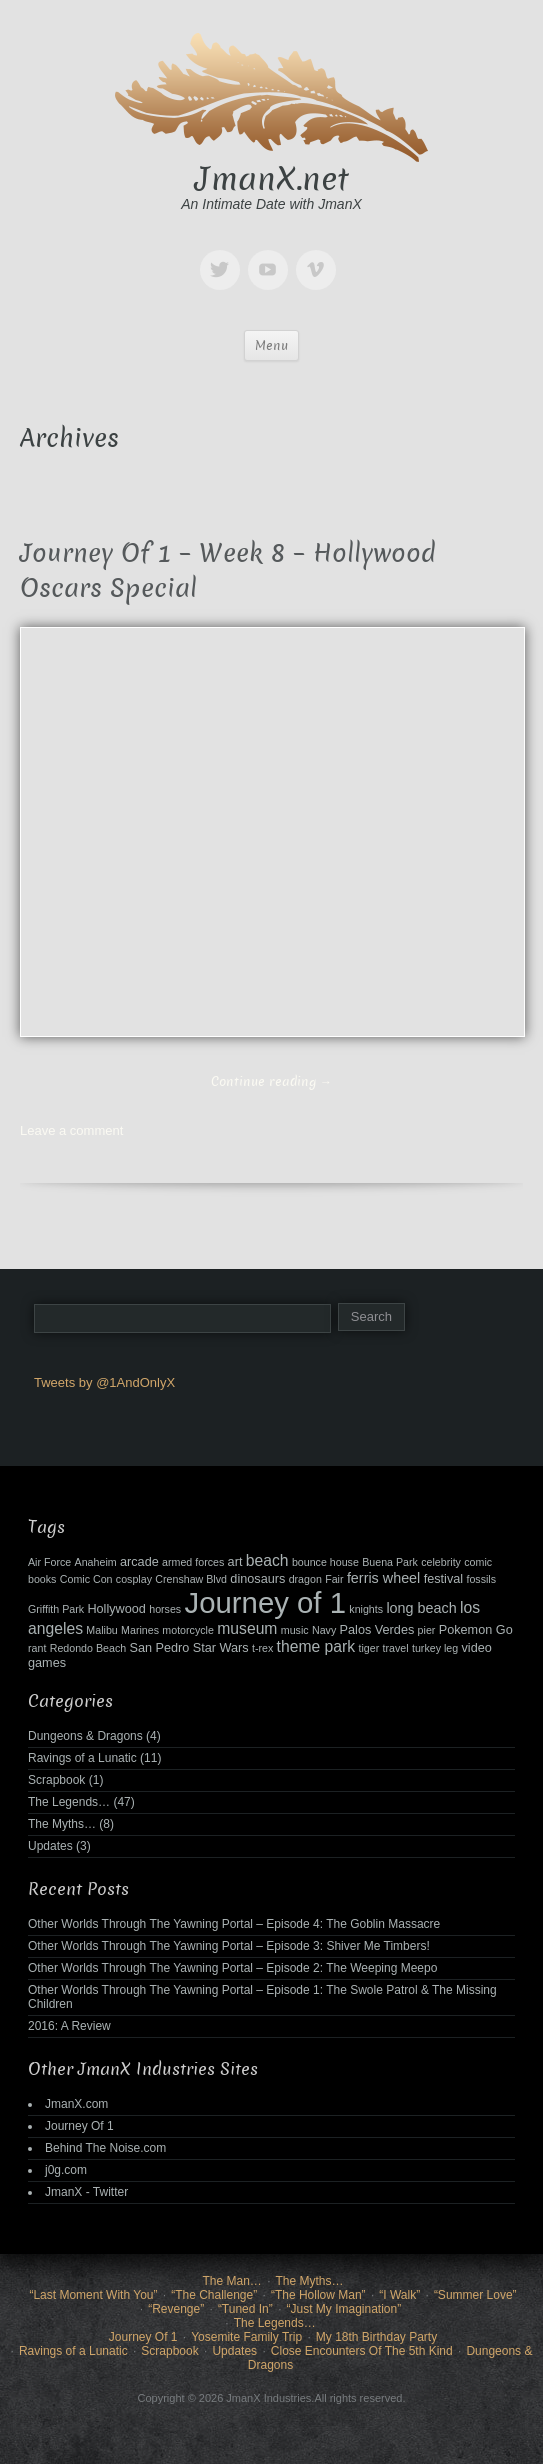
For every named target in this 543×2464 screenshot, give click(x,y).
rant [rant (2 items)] (37, 1648)
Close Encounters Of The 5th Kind (362, 2351)
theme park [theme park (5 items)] (316, 1646)
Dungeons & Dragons (85, 1736)
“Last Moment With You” (93, 2295)
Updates (50, 1846)
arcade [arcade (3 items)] (139, 1562)
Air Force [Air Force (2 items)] (49, 1562)
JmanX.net (272, 179)
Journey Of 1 (79, 2126)
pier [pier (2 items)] (427, 1630)
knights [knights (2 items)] (366, 1609)
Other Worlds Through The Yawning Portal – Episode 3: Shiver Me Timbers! (229, 1946)
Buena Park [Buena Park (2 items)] (390, 1562)
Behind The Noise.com (105, 2148)
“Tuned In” (245, 2309)
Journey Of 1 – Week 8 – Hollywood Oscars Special (228, 571)
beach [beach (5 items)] (267, 1560)
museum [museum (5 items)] (247, 1628)
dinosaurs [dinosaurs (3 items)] (257, 1579)
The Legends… (69, 1802)
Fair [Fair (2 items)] (334, 1579)
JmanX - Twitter (86, 2192)
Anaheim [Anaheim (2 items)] (96, 1562)
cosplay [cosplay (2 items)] (134, 1579)
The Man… (231, 2281)
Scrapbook (56, 1780)
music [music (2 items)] (295, 1630)
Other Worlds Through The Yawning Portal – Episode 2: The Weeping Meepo (232, 1968)
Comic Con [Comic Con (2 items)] (86, 1579)
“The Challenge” (214, 2295)
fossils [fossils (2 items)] (481, 1579)
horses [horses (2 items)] (165, 1609)
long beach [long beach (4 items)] (421, 1608)
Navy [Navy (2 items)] (324, 1630)
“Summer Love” (475, 2295)
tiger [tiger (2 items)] (369, 1648)
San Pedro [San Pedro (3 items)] (160, 1648)
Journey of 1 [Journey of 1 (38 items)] (265, 1602)
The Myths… (62, 1824)
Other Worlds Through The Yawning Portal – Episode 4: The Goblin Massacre (234, 1924)
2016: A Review (69, 2026)
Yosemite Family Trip (246, 2337)
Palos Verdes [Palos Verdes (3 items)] (377, 1630)
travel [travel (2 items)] (396, 1648)
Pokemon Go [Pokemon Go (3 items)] (476, 1630)
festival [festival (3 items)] (443, 1579)
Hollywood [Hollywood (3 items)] (116, 1609)
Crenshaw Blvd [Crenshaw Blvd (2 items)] (191, 1579)
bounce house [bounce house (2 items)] (325, 1562)
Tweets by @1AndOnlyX (104, 1382)
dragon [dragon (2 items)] (305, 1579)
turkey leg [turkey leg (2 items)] (435, 1648)
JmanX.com (76, 2104)
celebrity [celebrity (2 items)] (441, 1562)
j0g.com (66, 2170)
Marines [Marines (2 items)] (140, 1630)
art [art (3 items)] (235, 1562)
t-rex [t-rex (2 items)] (262, 1648)
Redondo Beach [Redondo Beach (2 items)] (88, 1648)
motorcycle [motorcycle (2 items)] (188, 1630)
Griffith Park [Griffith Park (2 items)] (56, 1609)
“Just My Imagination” (343, 2309)
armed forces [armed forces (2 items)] (193, 1562)
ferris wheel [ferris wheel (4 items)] (383, 1578)
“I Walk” (399, 2295)
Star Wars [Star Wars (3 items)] (221, 1648)
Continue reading (271, 1081)
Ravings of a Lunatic (82, 1758)
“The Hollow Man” (318, 2295)
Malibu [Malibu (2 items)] (101, 1630)
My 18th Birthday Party (376, 2337)
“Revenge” (176, 2309)
